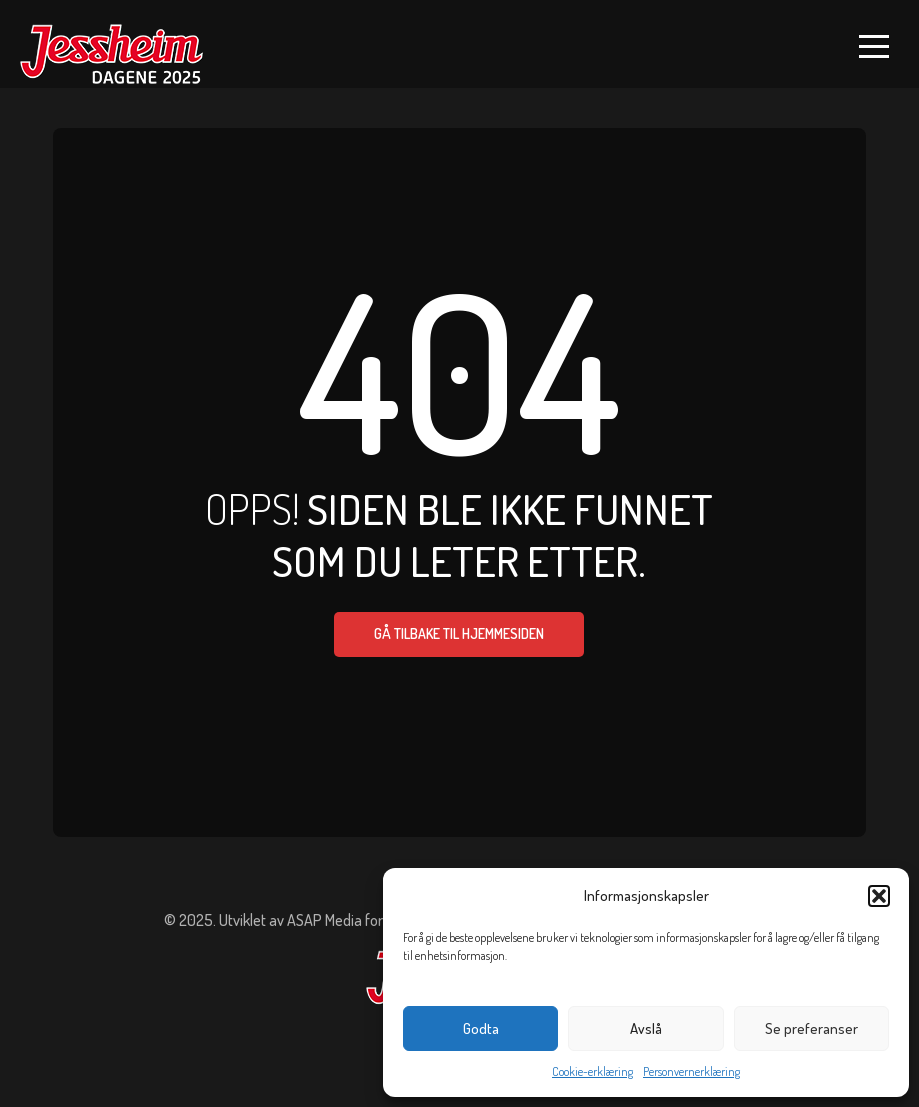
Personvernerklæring (691, 1071)
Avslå (646, 1028)
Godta (481, 1028)
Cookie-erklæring (592, 1071)
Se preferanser (811, 1028)
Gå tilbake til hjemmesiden (459, 633)
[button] (879, 896)
